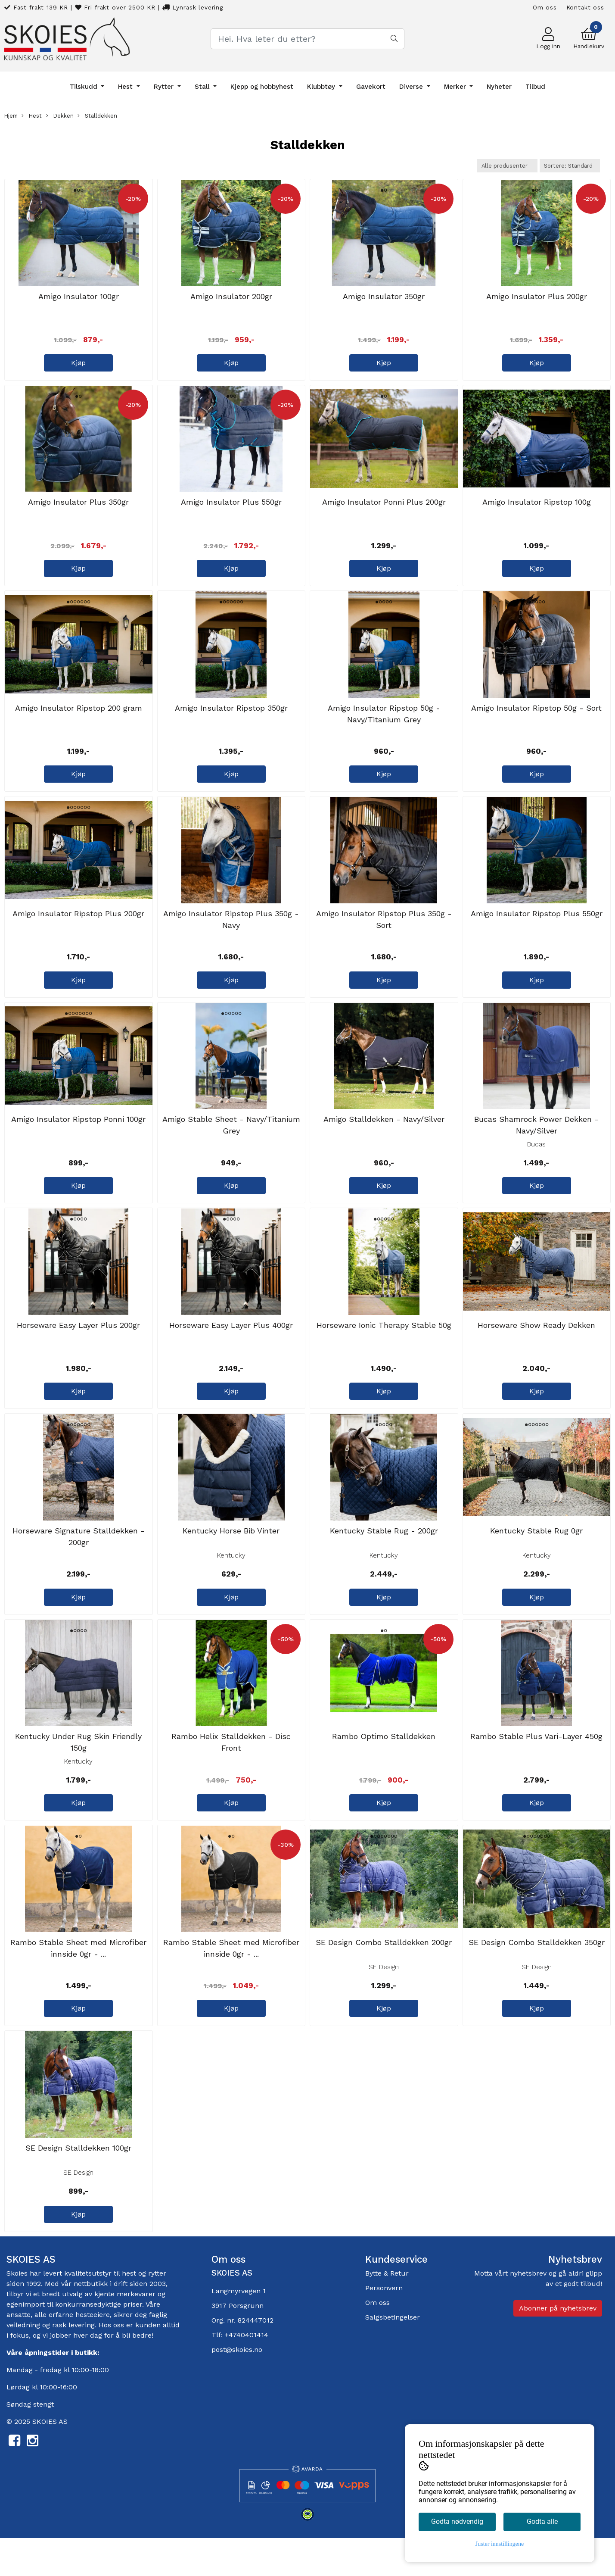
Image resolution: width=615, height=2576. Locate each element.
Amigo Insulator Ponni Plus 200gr (384, 510)
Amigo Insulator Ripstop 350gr (231, 719)
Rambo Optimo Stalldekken (383, 1768)
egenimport (25, 2344)
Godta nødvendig (457, 2521)
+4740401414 (246, 2374)
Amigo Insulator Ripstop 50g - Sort (536, 719)
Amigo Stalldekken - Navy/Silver (383, 1139)
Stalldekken (97, 115)
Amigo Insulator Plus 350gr (78, 510)
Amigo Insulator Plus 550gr (231, 510)
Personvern (384, 2328)
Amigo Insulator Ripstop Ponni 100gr (78, 1139)
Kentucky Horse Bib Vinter (231, 1558)
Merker (456, 87)
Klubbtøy (322, 87)
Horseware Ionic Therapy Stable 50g (384, 1349)
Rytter (165, 87)
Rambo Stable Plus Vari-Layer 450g (536, 1768)
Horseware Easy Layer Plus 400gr (231, 1349)
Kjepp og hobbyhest (261, 87)
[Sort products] (570, 165)
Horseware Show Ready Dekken (536, 1349)
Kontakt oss (585, 7)
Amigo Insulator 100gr (78, 300)
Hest (126, 87)
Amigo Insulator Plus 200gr (536, 300)
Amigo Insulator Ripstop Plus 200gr (78, 929)
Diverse (412, 87)
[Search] (307, 38)
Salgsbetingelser (392, 2357)
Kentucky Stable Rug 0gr (536, 1558)
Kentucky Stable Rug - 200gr (384, 1558)
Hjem (11, 115)
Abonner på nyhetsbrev (557, 2348)
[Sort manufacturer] (507, 165)
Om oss (545, 7)
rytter (157, 2313)
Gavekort (370, 87)
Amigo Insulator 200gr (231, 300)
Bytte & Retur (387, 2313)
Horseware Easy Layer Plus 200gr (78, 1349)
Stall (203, 87)
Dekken (60, 115)
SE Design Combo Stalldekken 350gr (537, 1978)
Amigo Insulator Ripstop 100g (536, 510)
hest (130, 2313)
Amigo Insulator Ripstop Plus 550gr (537, 929)
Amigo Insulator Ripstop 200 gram (78, 719)
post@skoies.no (236, 2389)
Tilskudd (84, 87)
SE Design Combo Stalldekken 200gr (384, 1978)
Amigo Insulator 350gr (384, 300)
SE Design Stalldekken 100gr (78, 2187)
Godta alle (542, 2521)
